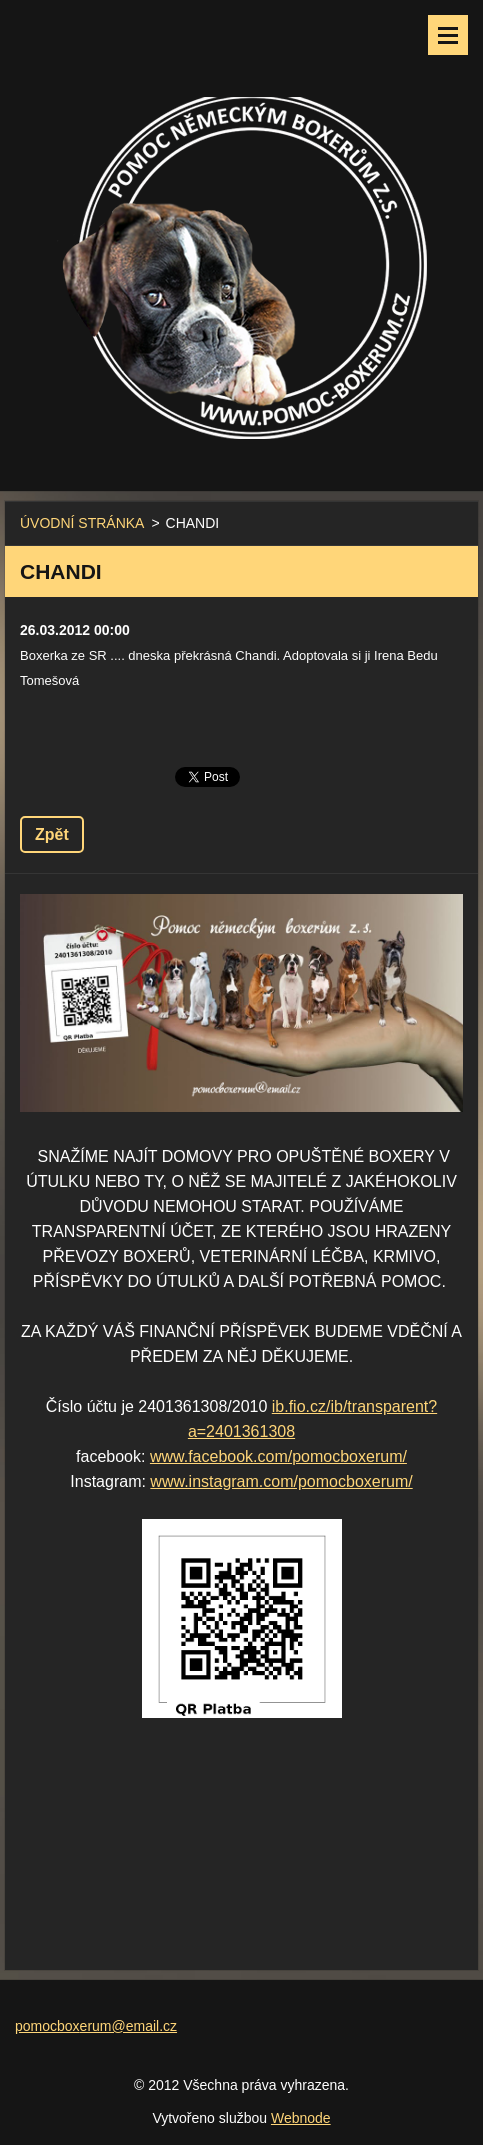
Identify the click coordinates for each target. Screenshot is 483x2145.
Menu (448, 35)
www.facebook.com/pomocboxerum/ (278, 1456)
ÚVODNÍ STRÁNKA (82, 523)
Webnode (301, 2118)
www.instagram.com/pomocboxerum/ (281, 1481)
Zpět (52, 834)
